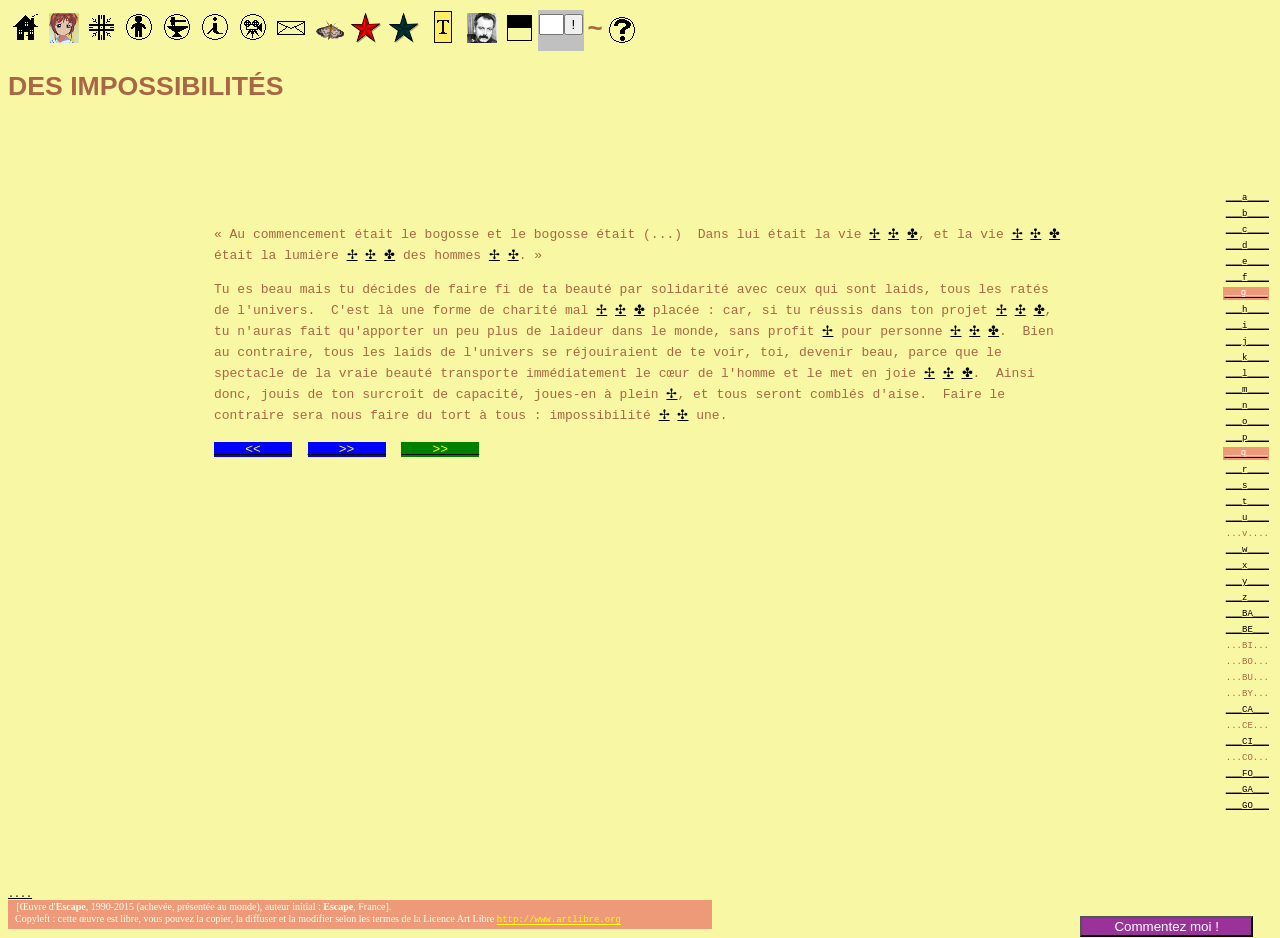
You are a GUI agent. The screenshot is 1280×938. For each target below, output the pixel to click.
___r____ (1247, 468)
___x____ (1247, 564)
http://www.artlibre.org (559, 921)
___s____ (1247, 484)
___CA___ (1247, 708)
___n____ (1247, 404)
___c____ (1247, 228)
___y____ (1247, 580)
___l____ (1247, 372)
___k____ (1247, 356)
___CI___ (1247, 740)
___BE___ (1247, 628)
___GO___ (1247, 804)
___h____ (1247, 308)
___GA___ (1247, 788)
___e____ (1247, 260)
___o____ (1247, 420)
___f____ (1247, 276)
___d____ (1247, 244)
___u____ (1247, 516)
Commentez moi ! (1166, 926)
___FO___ (1247, 772)
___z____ (1247, 596)
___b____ (1247, 212)
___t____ (1247, 500)
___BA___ (1247, 612)
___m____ (1247, 388)
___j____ (1247, 340)
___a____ (1247, 196)
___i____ (1247, 324)
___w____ (1247, 548)
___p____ (1247, 436)
